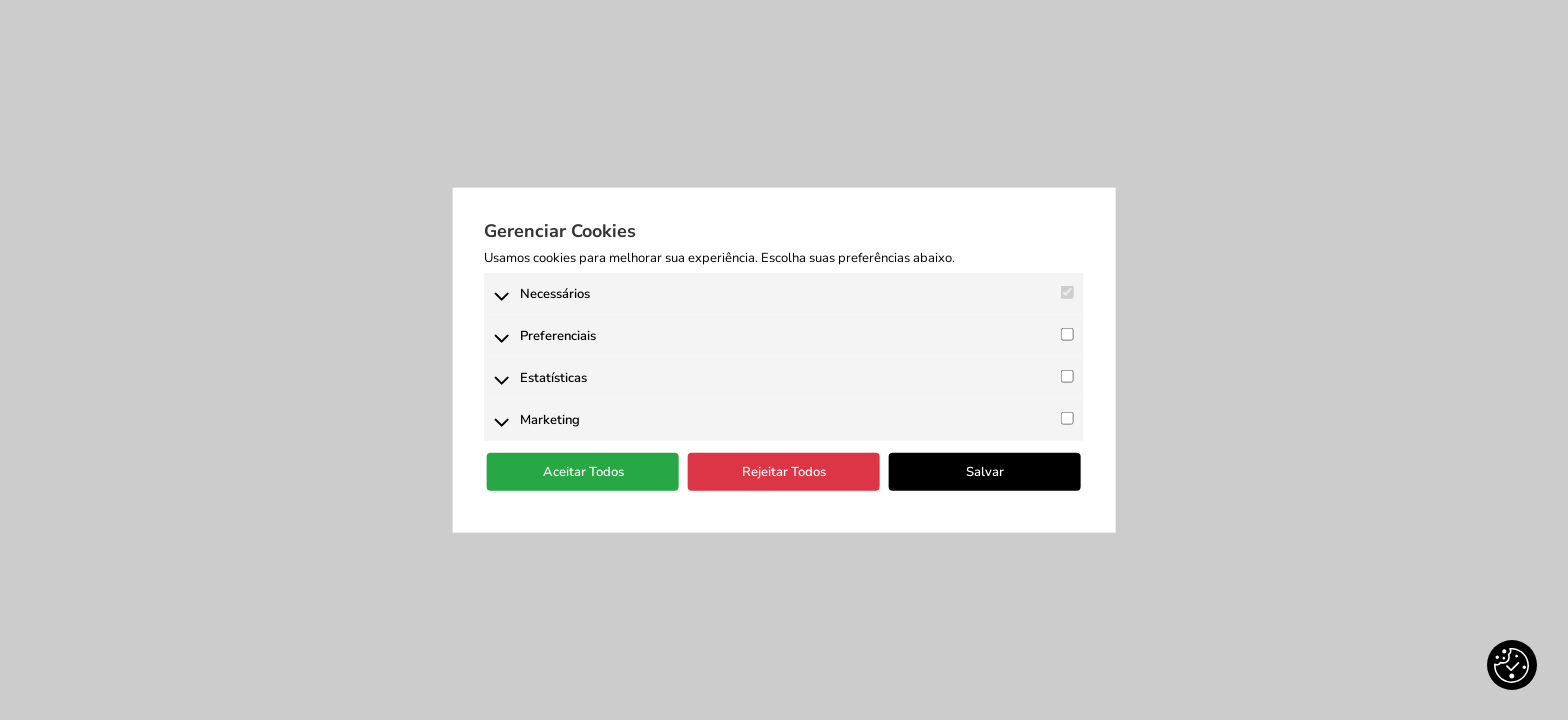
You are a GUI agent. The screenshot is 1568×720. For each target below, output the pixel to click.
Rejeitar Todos (784, 472)
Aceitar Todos (583, 472)
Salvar (985, 472)
